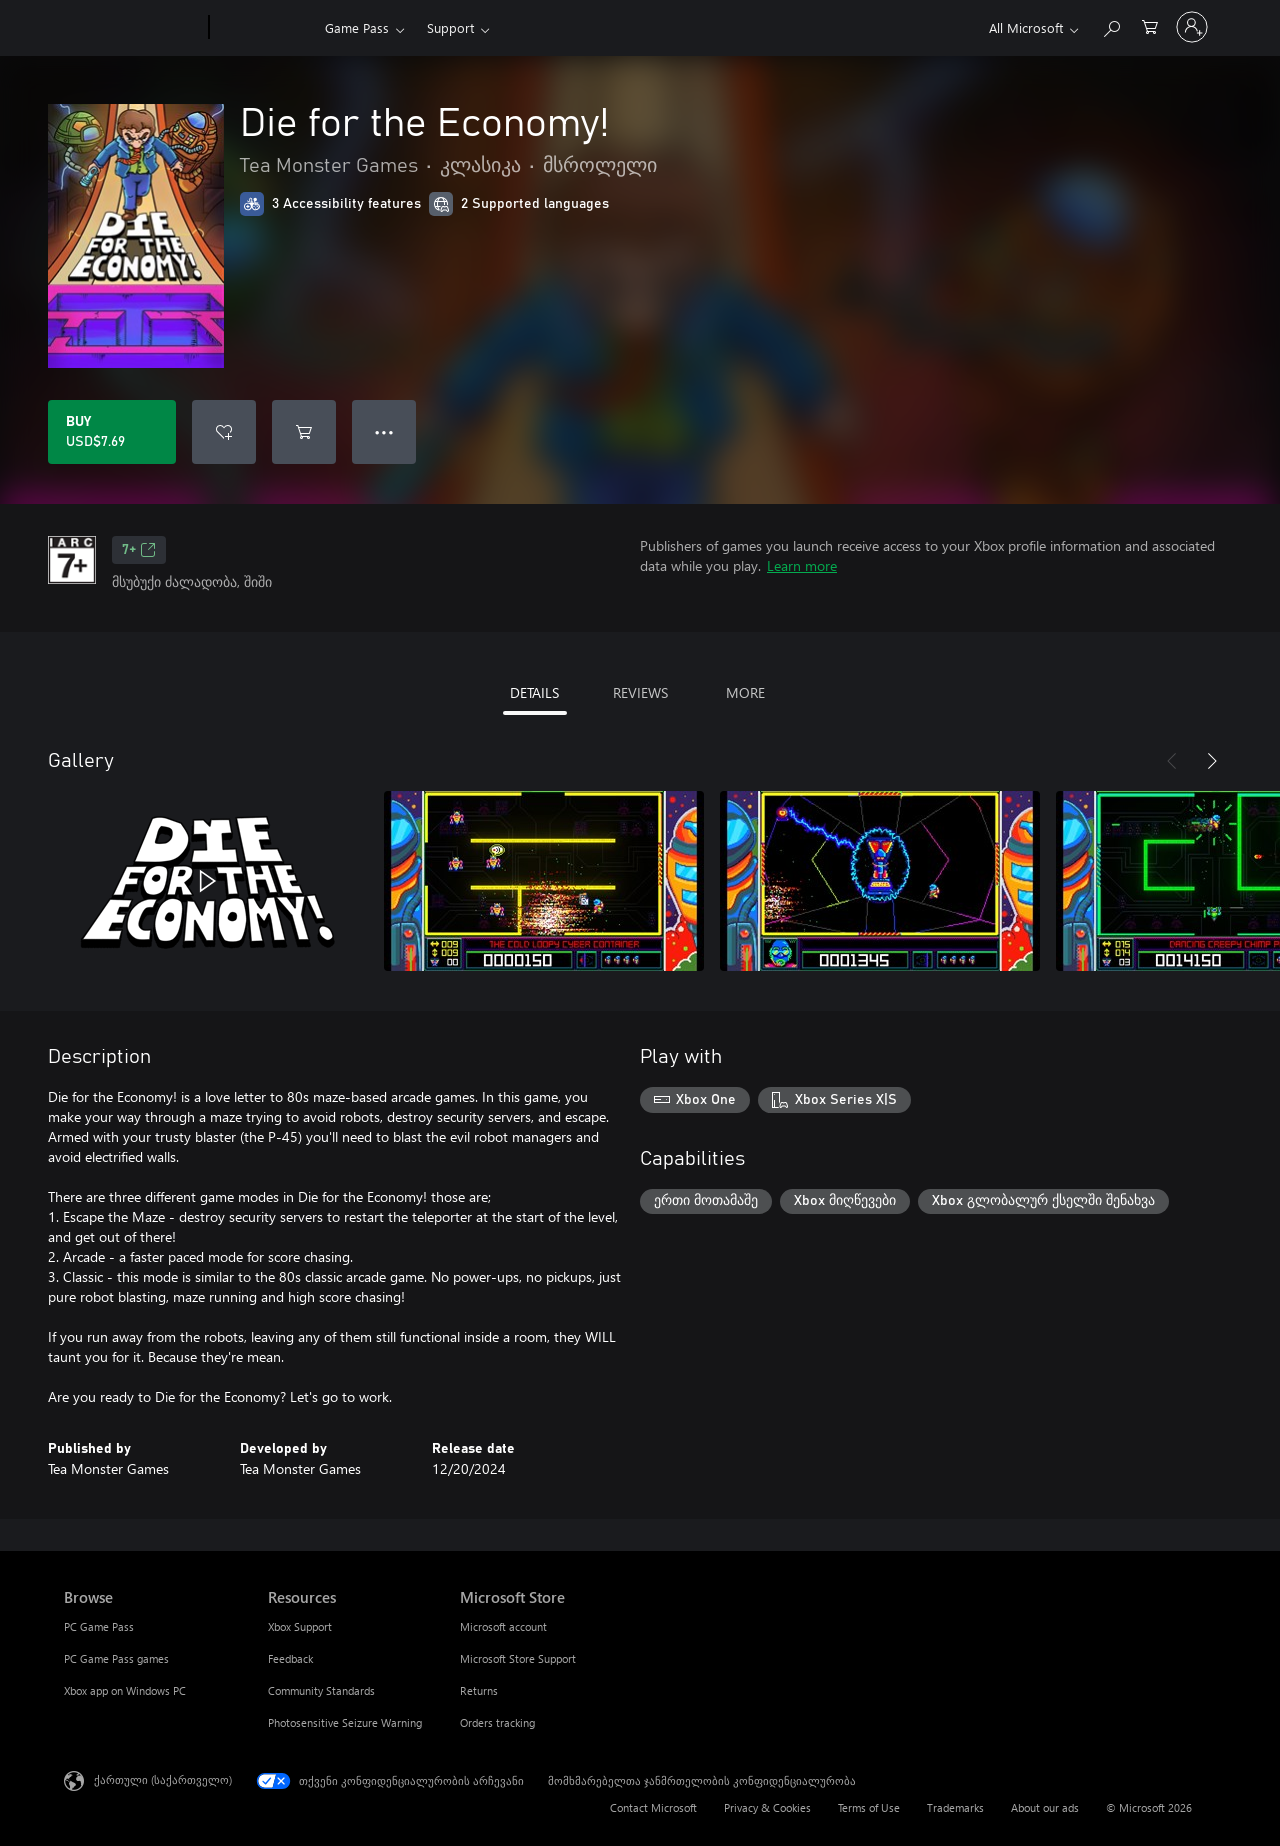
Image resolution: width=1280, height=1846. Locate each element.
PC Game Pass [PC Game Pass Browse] (99, 1626)
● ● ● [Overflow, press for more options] (384, 431)
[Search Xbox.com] (1111, 25)
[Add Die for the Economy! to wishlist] (224, 432)
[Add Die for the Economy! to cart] (304, 432)
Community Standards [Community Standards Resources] (321, 1690)
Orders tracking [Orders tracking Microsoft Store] (497, 1722)
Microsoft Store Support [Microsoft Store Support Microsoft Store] (518, 1658)
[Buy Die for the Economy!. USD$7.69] (112, 432)
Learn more (802, 565)
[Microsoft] (132, 28)
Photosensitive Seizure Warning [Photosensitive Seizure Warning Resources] (345, 1722)
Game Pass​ (357, 27)
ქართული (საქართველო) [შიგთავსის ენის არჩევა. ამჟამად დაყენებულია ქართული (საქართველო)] (163, 1779)
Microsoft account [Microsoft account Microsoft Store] (503, 1626)
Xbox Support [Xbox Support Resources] (300, 1626)
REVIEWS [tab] (640, 692)
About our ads (1045, 1807)
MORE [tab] (745, 692)
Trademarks (955, 1807)
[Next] (1212, 761)
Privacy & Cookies (767, 1807)
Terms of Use (869, 1807)
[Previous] (1172, 761)
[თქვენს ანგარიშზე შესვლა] (1192, 27)
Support (450, 27)
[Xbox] (264, 28)
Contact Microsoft (653, 1807)
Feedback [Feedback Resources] (290, 1658)
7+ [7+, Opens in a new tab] (139, 550)
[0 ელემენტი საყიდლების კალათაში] (1150, 25)
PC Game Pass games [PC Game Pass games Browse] (116, 1658)
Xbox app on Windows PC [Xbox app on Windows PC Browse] (125, 1690)
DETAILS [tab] (534, 692)
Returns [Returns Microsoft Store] (479, 1690)
